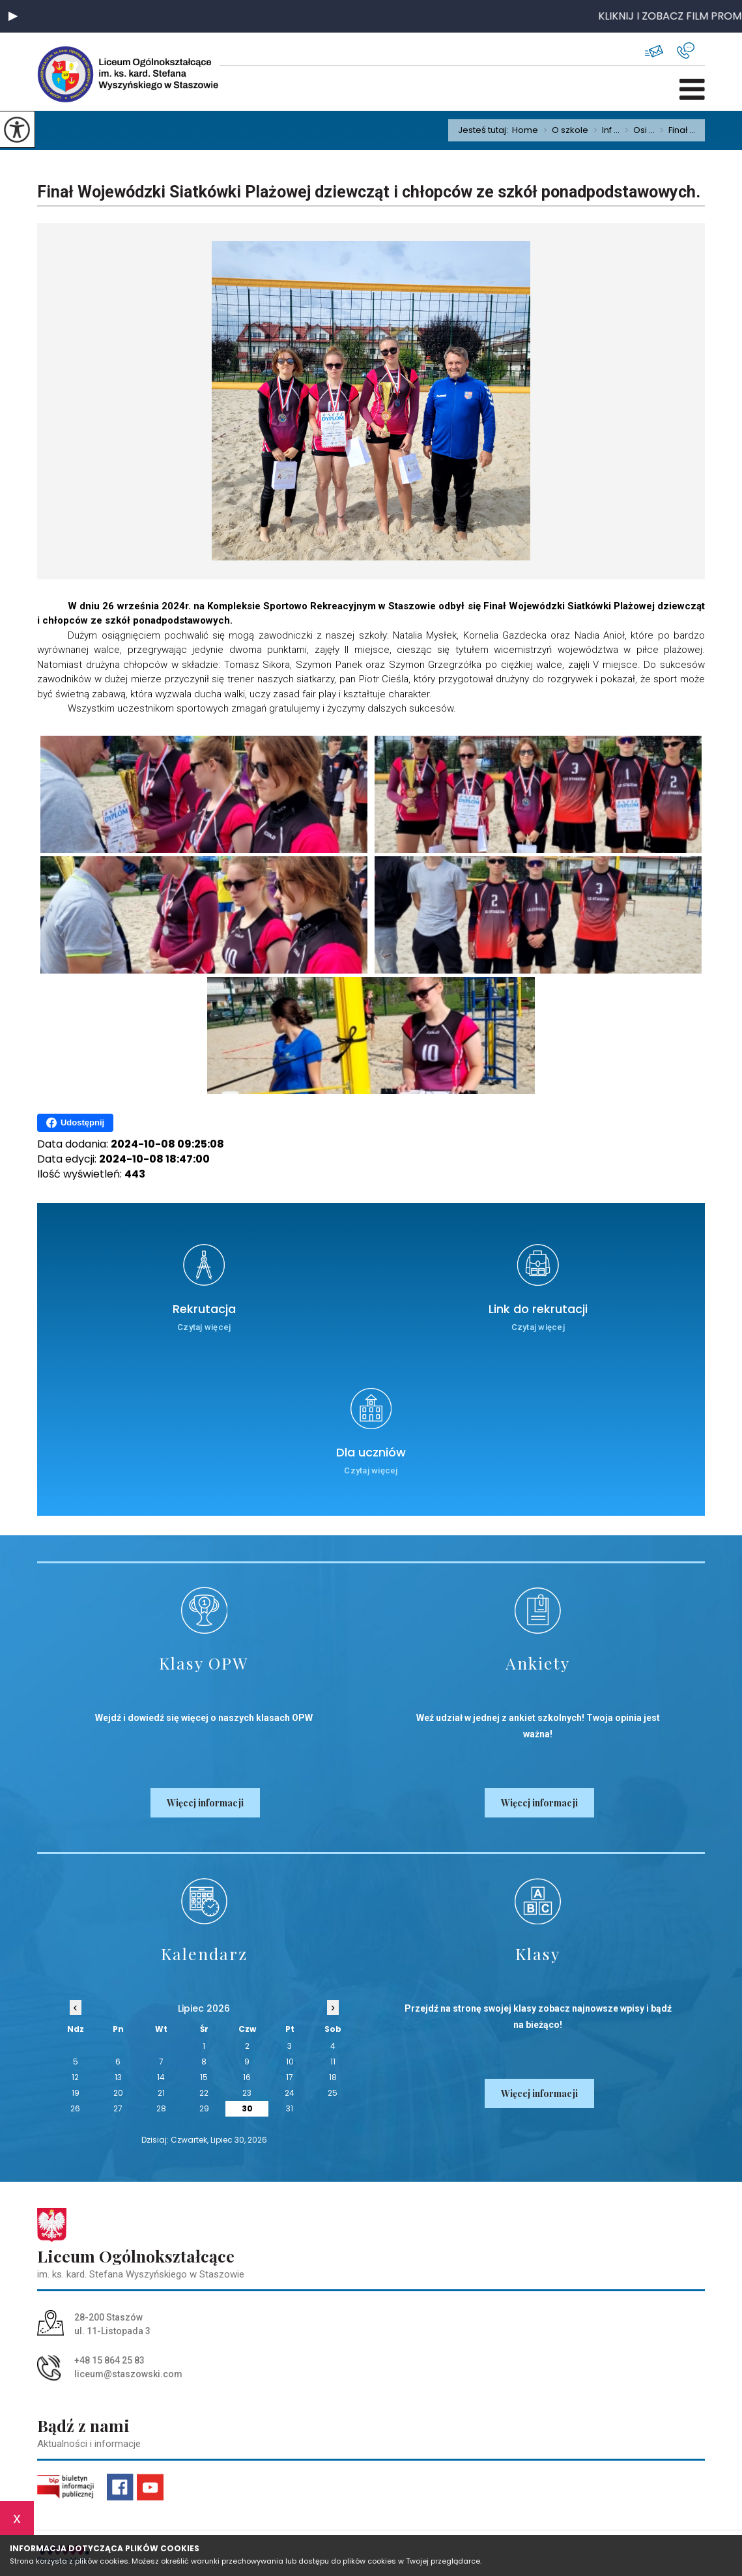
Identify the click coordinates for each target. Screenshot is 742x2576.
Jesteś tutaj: (485, 130)
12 (75, 2077)
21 (161, 2092)
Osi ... (637, 130)
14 (161, 2077)
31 (289, 2108)
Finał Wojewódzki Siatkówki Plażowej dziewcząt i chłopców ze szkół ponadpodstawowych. (368, 191)
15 (204, 2077)
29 (204, 2108)
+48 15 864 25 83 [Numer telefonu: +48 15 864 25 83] (109, 2360)
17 (289, 2077)
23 (246, 2092)
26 (75, 2108)
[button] (13, 16)
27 (117, 2108)
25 (332, 2092)
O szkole (563, 130)
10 (290, 2061)
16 (247, 2077)
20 (118, 2092)
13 (118, 2077)
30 (247, 2108)
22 (203, 2092)
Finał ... (675, 130)
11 (332, 2061)
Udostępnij (75, 1123)
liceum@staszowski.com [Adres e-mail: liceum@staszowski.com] (128, 2374)
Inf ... (604, 130)
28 (161, 2108)
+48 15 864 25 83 (685, 50)
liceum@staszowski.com (654, 51)
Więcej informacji (205, 1803)
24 (289, 2092)
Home (525, 130)
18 (333, 2077)
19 (75, 2092)
